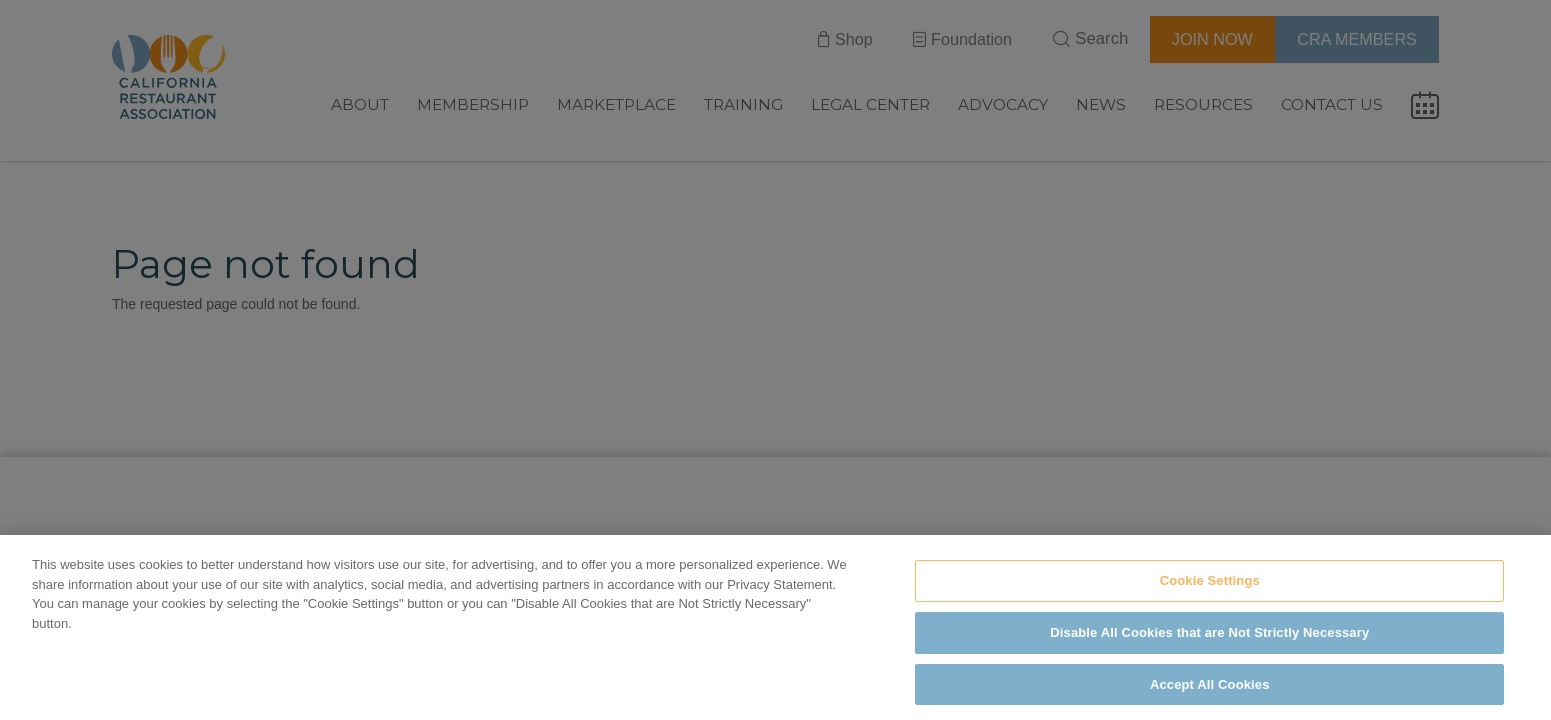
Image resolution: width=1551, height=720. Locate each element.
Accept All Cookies (1210, 697)
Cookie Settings (1210, 593)
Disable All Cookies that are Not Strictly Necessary (1209, 645)
